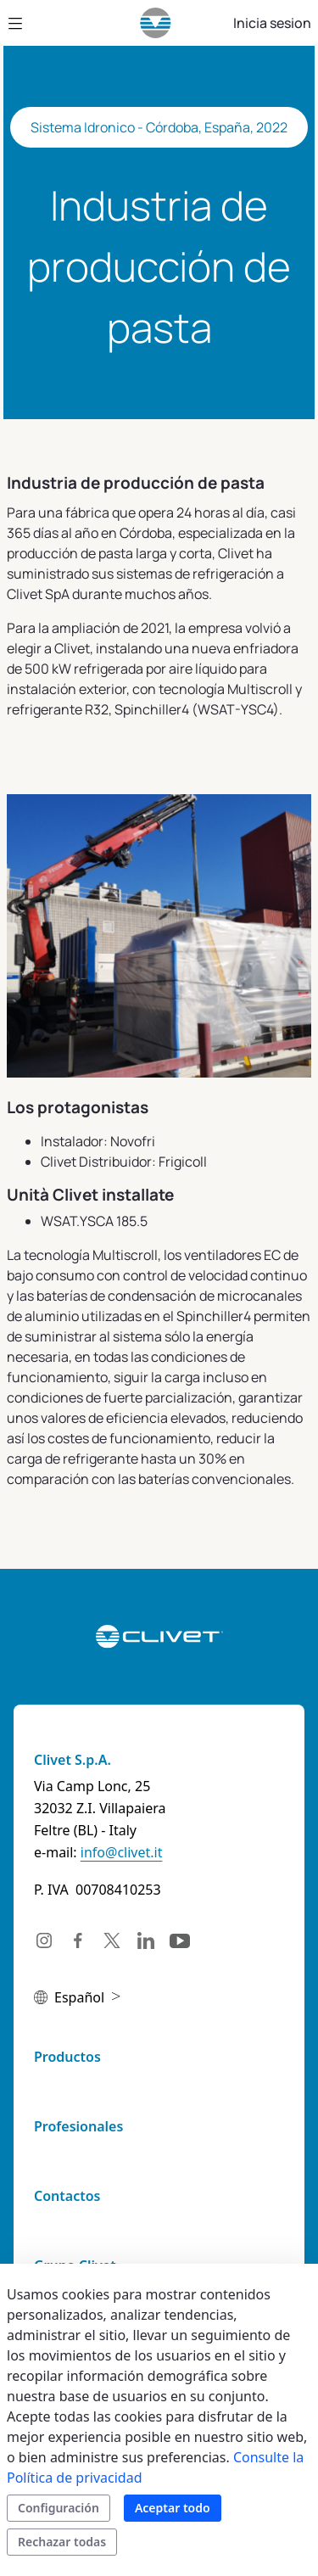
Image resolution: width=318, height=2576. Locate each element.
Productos (67, 2056)
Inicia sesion (272, 23)
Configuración (58, 2508)
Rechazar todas (62, 2542)
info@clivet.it (122, 1852)
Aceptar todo (172, 2508)
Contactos (67, 2196)
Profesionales (78, 2126)
